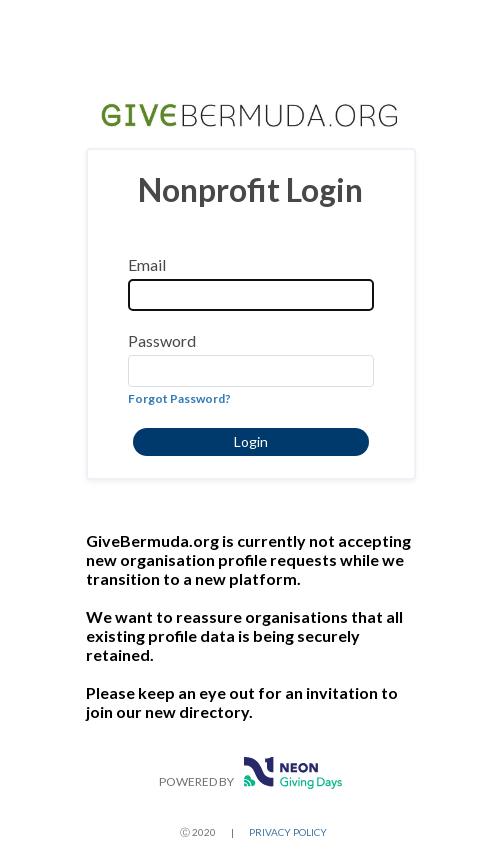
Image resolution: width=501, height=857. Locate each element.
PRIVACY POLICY (288, 832)
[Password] (251, 371)
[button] (251, 442)
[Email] (251, 295)
